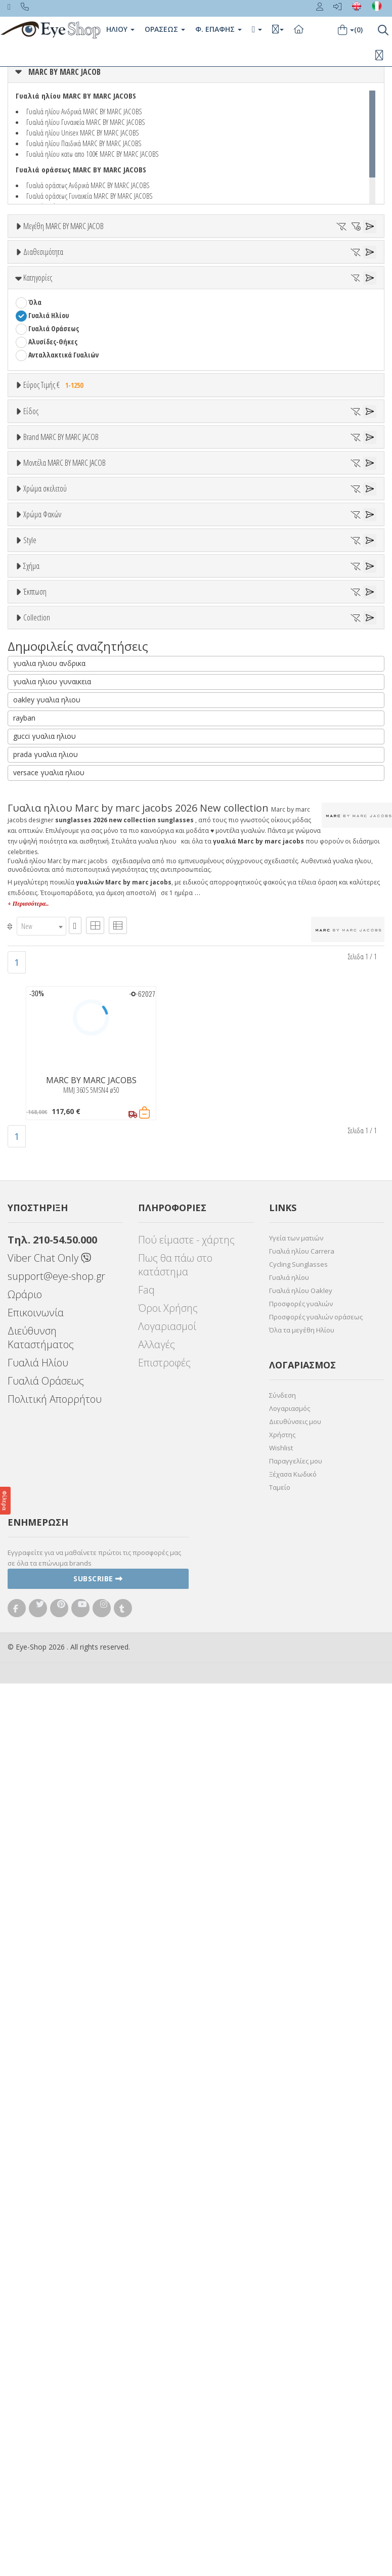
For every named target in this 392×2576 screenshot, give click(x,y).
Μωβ (40, 1063)
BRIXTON (41, 824)
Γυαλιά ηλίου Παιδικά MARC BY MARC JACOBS (84, 143)
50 (31, 264)
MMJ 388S (42, 936)
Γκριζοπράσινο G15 (61, 1229)
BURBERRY (43, 837)
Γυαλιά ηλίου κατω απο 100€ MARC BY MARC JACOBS (92, 154)
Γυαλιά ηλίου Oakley (300, 2183)
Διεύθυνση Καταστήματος (41, 2230)
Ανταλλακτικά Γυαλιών (63, 452)
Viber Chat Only (49, 2151)
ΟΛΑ (34, 250)
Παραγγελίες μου (295, 2354)
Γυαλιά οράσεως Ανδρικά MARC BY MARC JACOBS (88, 185)
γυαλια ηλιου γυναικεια (52, 1574)
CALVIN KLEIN (47, 851)
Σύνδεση (282, 2288)
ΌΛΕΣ (35, 1495)
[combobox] (41, 1819)
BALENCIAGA (45, 785)
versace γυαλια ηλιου (48, 1665)
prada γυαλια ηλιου (45, 1647)
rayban (24, 1611)
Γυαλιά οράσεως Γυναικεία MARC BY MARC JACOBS (89, 196)
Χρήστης (282, 2327)
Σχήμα (31, 1329)
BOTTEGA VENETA (53, 811)
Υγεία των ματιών (296, 2131)
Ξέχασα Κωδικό (293, 2367)
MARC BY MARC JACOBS (61, 732)
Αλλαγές (156, 2237)
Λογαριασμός (289, 2301)
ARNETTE (41, 772)
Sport (36, 598)
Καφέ (41, 1203)
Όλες (40, 1419)
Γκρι (39, 1177)
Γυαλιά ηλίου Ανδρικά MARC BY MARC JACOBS (84, 111)
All (32, 1277)
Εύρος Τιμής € (54, 481)
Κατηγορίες (37, 374)
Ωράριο (25, 2187)
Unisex (38, 585)
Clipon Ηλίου (52, 1164)
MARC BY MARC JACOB (64, 71)
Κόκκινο (45, 1102)
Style (29, 1253)
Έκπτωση (35, 1394)
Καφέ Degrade (55, 1216)
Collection (36, 1471)
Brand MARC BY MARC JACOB (61, 694)
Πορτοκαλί (49, 1076)
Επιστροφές (164, 2255)
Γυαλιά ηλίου (289, 2170)
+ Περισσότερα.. (28, 1796)
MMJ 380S (42, 923)
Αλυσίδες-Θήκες (52, 438)
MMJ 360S (42, 910)
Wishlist (281, 2340)
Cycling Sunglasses (298, 2157)
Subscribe (98, 2471)
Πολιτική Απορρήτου (55, 2292)
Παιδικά (40, 638)
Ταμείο (279, 2380)
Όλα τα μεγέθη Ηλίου (301, 2223)
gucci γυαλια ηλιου (44, 1629)
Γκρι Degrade (53, 1190)
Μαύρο (43, 1089)
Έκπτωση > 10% (52, 1432)
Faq (146, 2183)
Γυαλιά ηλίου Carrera (301, 2144)
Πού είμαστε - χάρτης (186, 2133)
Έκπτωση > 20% (52, 1445)
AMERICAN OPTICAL (56, 745)
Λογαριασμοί (167, 2219)
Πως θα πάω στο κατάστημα (175, 2157)
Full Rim (40, 1291)
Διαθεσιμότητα (43, 293)
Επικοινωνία (36, 2205)
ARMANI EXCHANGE (55, 759)
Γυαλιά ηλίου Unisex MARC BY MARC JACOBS (82, 132)
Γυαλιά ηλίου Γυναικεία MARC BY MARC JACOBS (85, 122)
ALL (38, 1024)
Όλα (38, 344)
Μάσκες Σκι (45, 651)
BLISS (36, 798)
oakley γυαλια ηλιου (46, 1592)
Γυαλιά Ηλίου (48, 412)
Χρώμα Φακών (42, 1126)
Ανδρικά (40, 611)
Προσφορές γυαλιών (301, 2196)
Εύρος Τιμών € (44, 507)
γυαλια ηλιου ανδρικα (49, 1556)
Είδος (30, 547)
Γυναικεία (43, 625)
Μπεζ (42, 1050)
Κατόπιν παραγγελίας (66, 331)
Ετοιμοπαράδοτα (59, 318)
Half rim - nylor (51, 1304)
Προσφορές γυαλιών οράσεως (316, 2209)
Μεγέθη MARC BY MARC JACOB (63, 226)
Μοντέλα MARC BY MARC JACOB (64, 872)
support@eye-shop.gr (56, 2169)
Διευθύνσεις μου (295, 2314)
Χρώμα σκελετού (45, 999)
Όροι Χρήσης (168, 2201)
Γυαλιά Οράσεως (53, 425)
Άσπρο (43, 1037)
